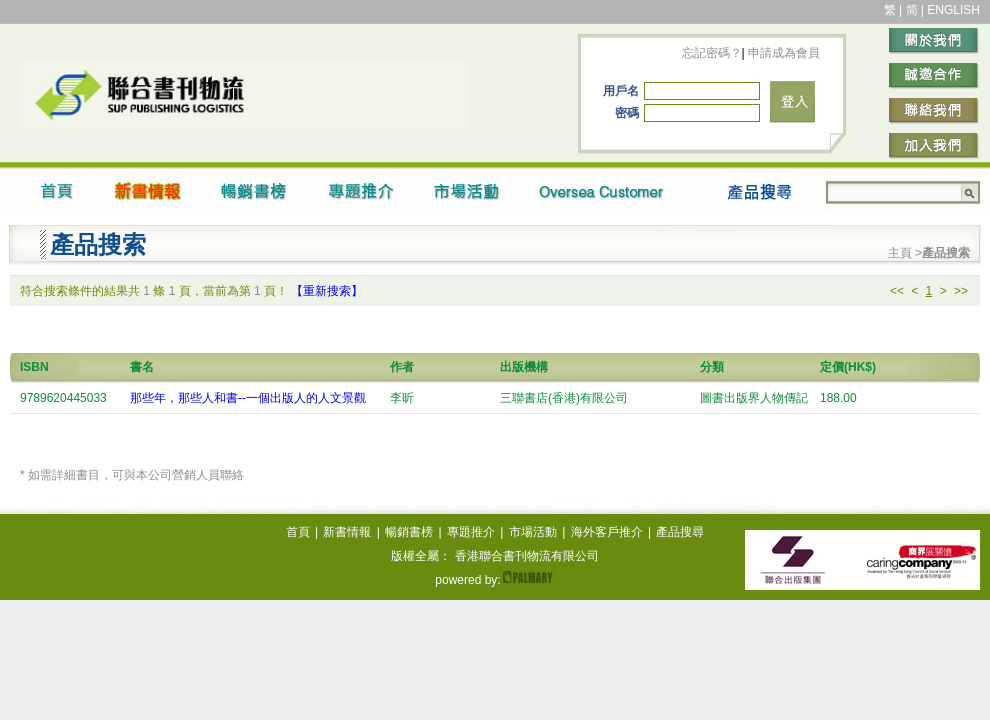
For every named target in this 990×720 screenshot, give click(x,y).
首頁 (298, 532)
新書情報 (347, 532)
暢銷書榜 (409, 532)
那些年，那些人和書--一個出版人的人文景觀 (248, 398)
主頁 (901, 253)
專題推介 (471, 532)
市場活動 (533, 532)
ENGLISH (953, 10)
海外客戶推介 (607, 532)
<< (897, 291)
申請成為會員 (782, 53)
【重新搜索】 (327, 291)
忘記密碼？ (712, 53)
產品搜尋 (680, 532)
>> (961, 291)
